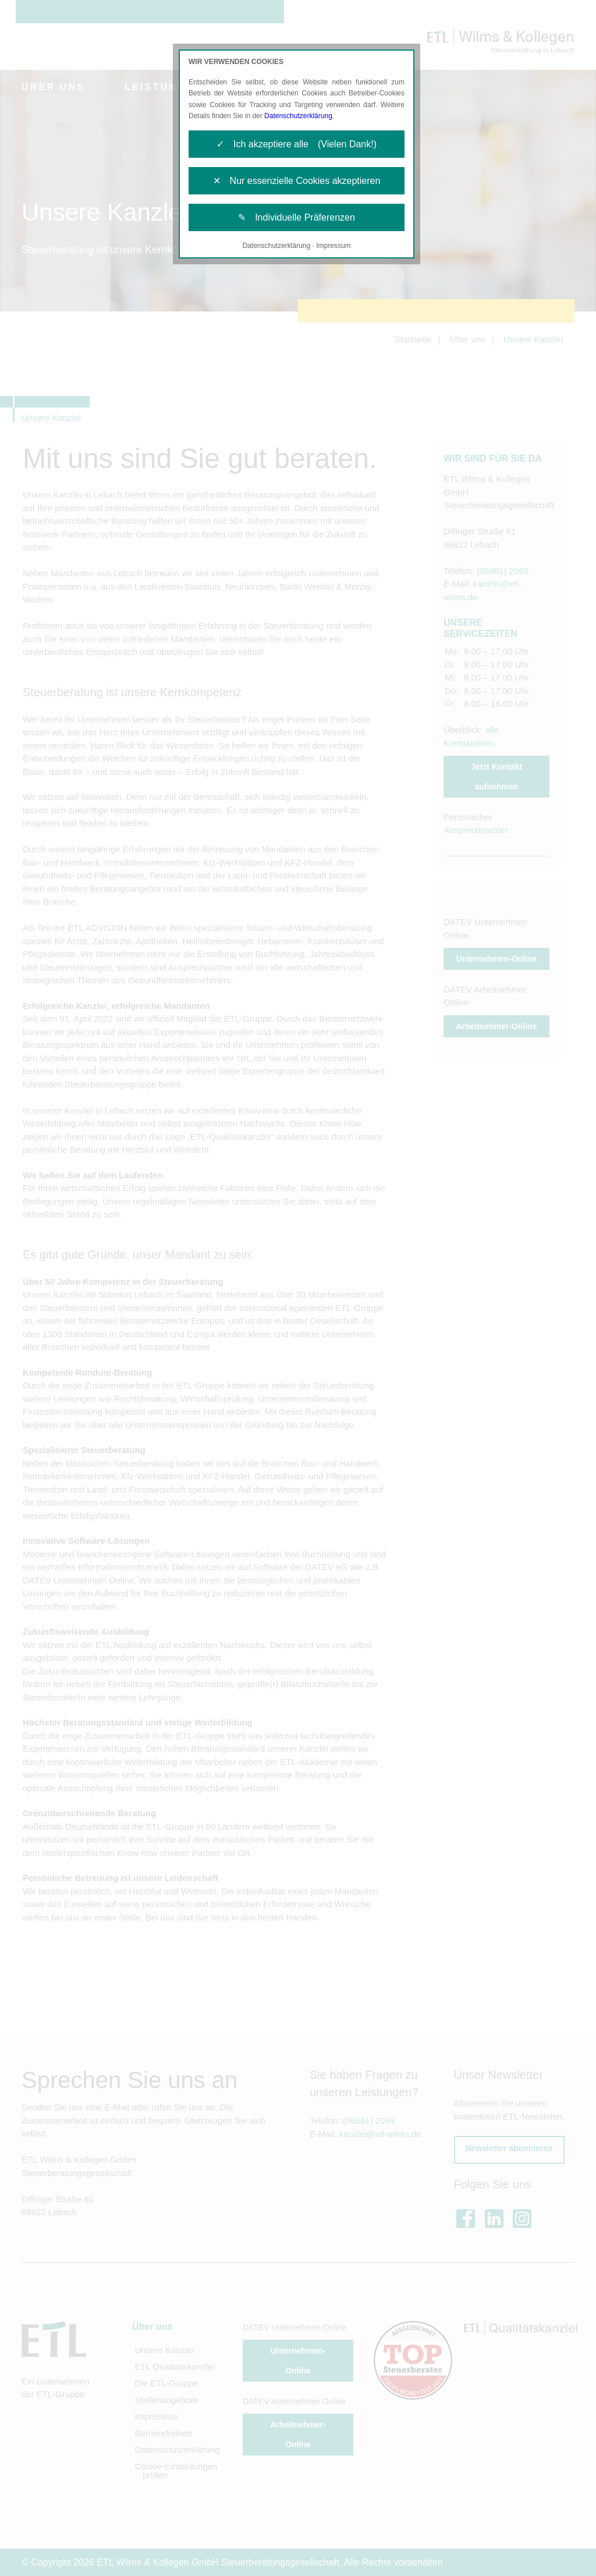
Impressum (333, 246)
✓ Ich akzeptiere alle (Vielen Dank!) (297, 144)
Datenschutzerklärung (298, 116)
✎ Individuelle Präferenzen (296, 217)
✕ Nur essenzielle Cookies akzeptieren (297, 181)
